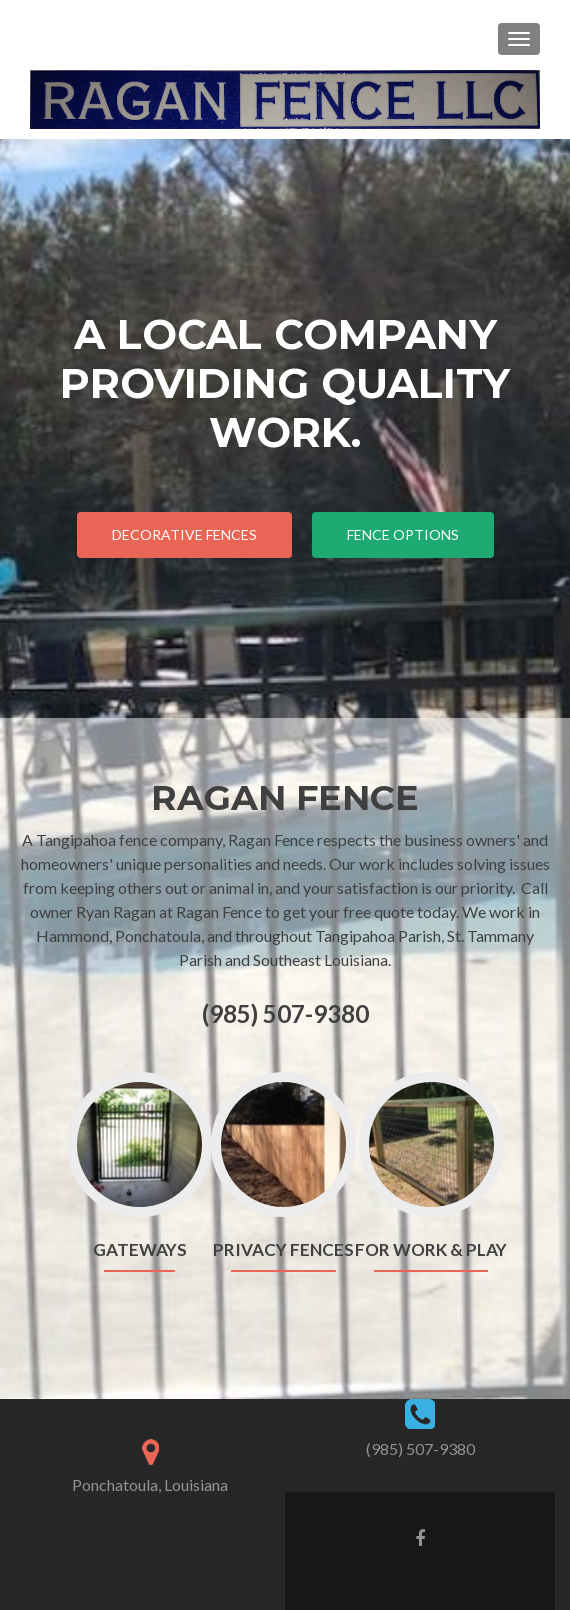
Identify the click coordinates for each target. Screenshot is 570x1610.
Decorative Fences (184, 534)
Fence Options (403, 534)
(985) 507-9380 (420, 1448)
